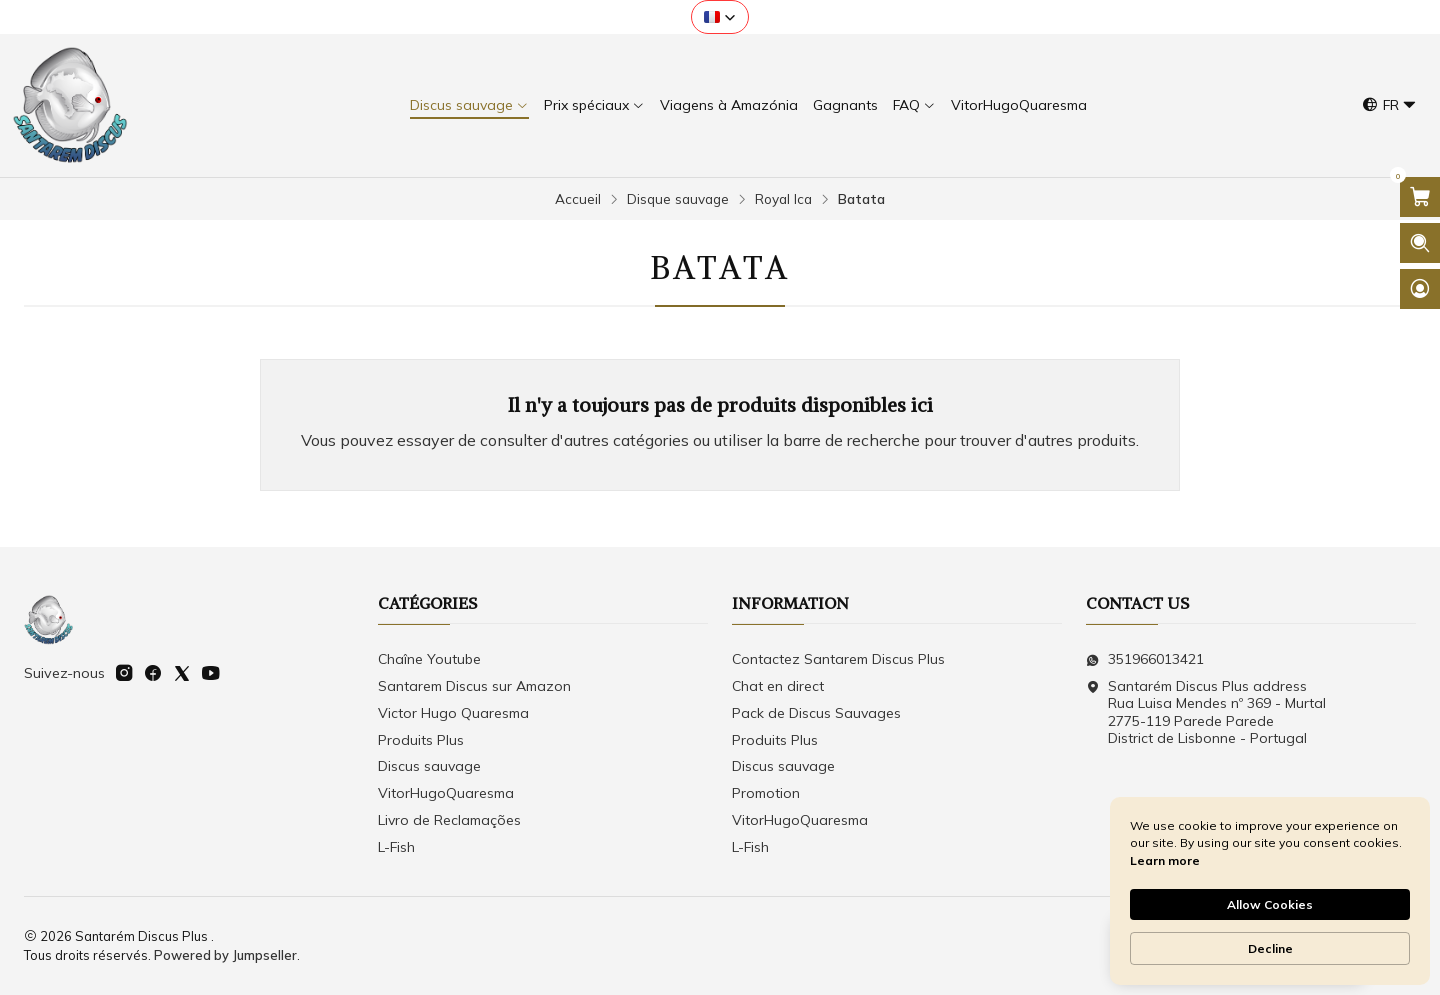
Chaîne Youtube (429, 659)
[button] (720, 17)
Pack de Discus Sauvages (816, 713)
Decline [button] (1270, 948)
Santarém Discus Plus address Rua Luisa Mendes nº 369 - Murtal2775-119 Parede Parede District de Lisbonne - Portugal (1206, 712)
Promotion (766, 793)
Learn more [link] (1165, 860)
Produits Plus (421, 740)
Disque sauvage (678, 199)
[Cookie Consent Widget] (1270, 891)
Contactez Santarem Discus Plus (838, 659)
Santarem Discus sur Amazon (474, 686)
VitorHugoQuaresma (446, 793)
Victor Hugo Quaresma (453, 713)
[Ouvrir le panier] (1420, 197)
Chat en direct (778, 686)
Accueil (578, 199)
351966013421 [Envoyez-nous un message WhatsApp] (1145, 659)
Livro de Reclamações (449, 820)
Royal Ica (783, 199)
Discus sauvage (429, 766)
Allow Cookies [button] (1270, 904)
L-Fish (396, 847)
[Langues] (1389, 105)
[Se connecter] (1420, 289)
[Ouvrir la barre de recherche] (1420, 243)
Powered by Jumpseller (225, 955)
